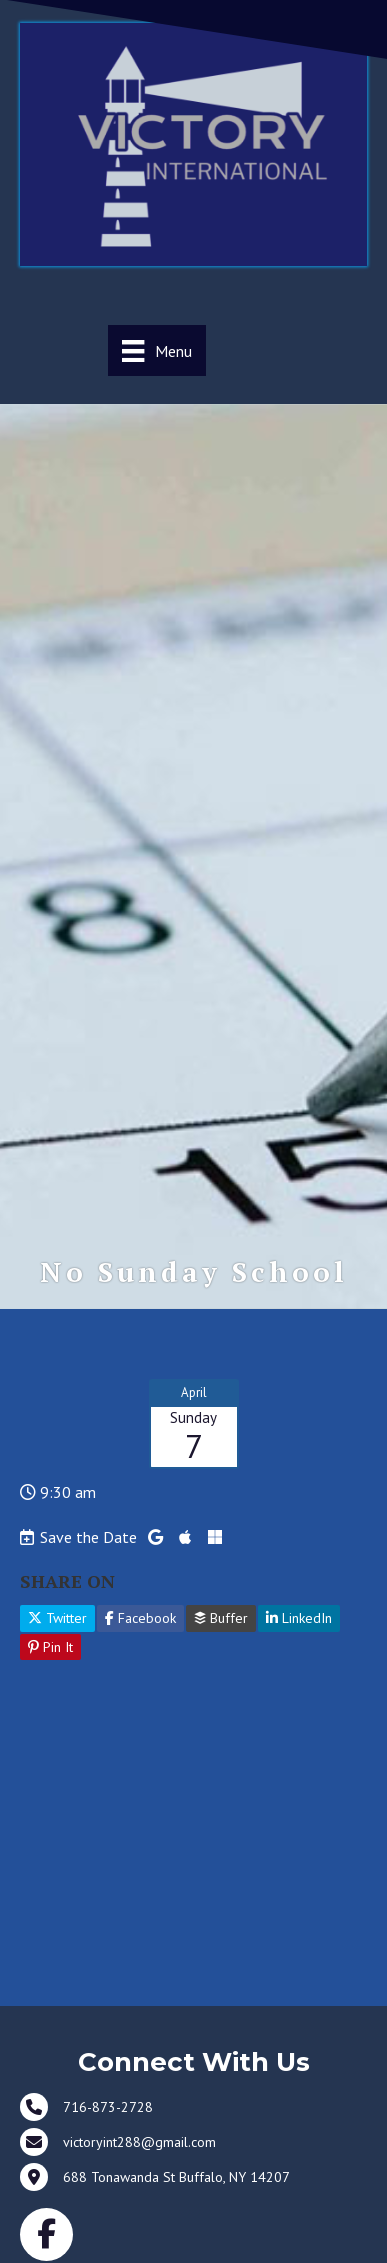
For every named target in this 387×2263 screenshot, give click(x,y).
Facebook (140, 1618)
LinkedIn (299, 1618)
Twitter (57, 1618)
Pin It (50, 1647)
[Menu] (156, 350)
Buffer (221, 1618)
